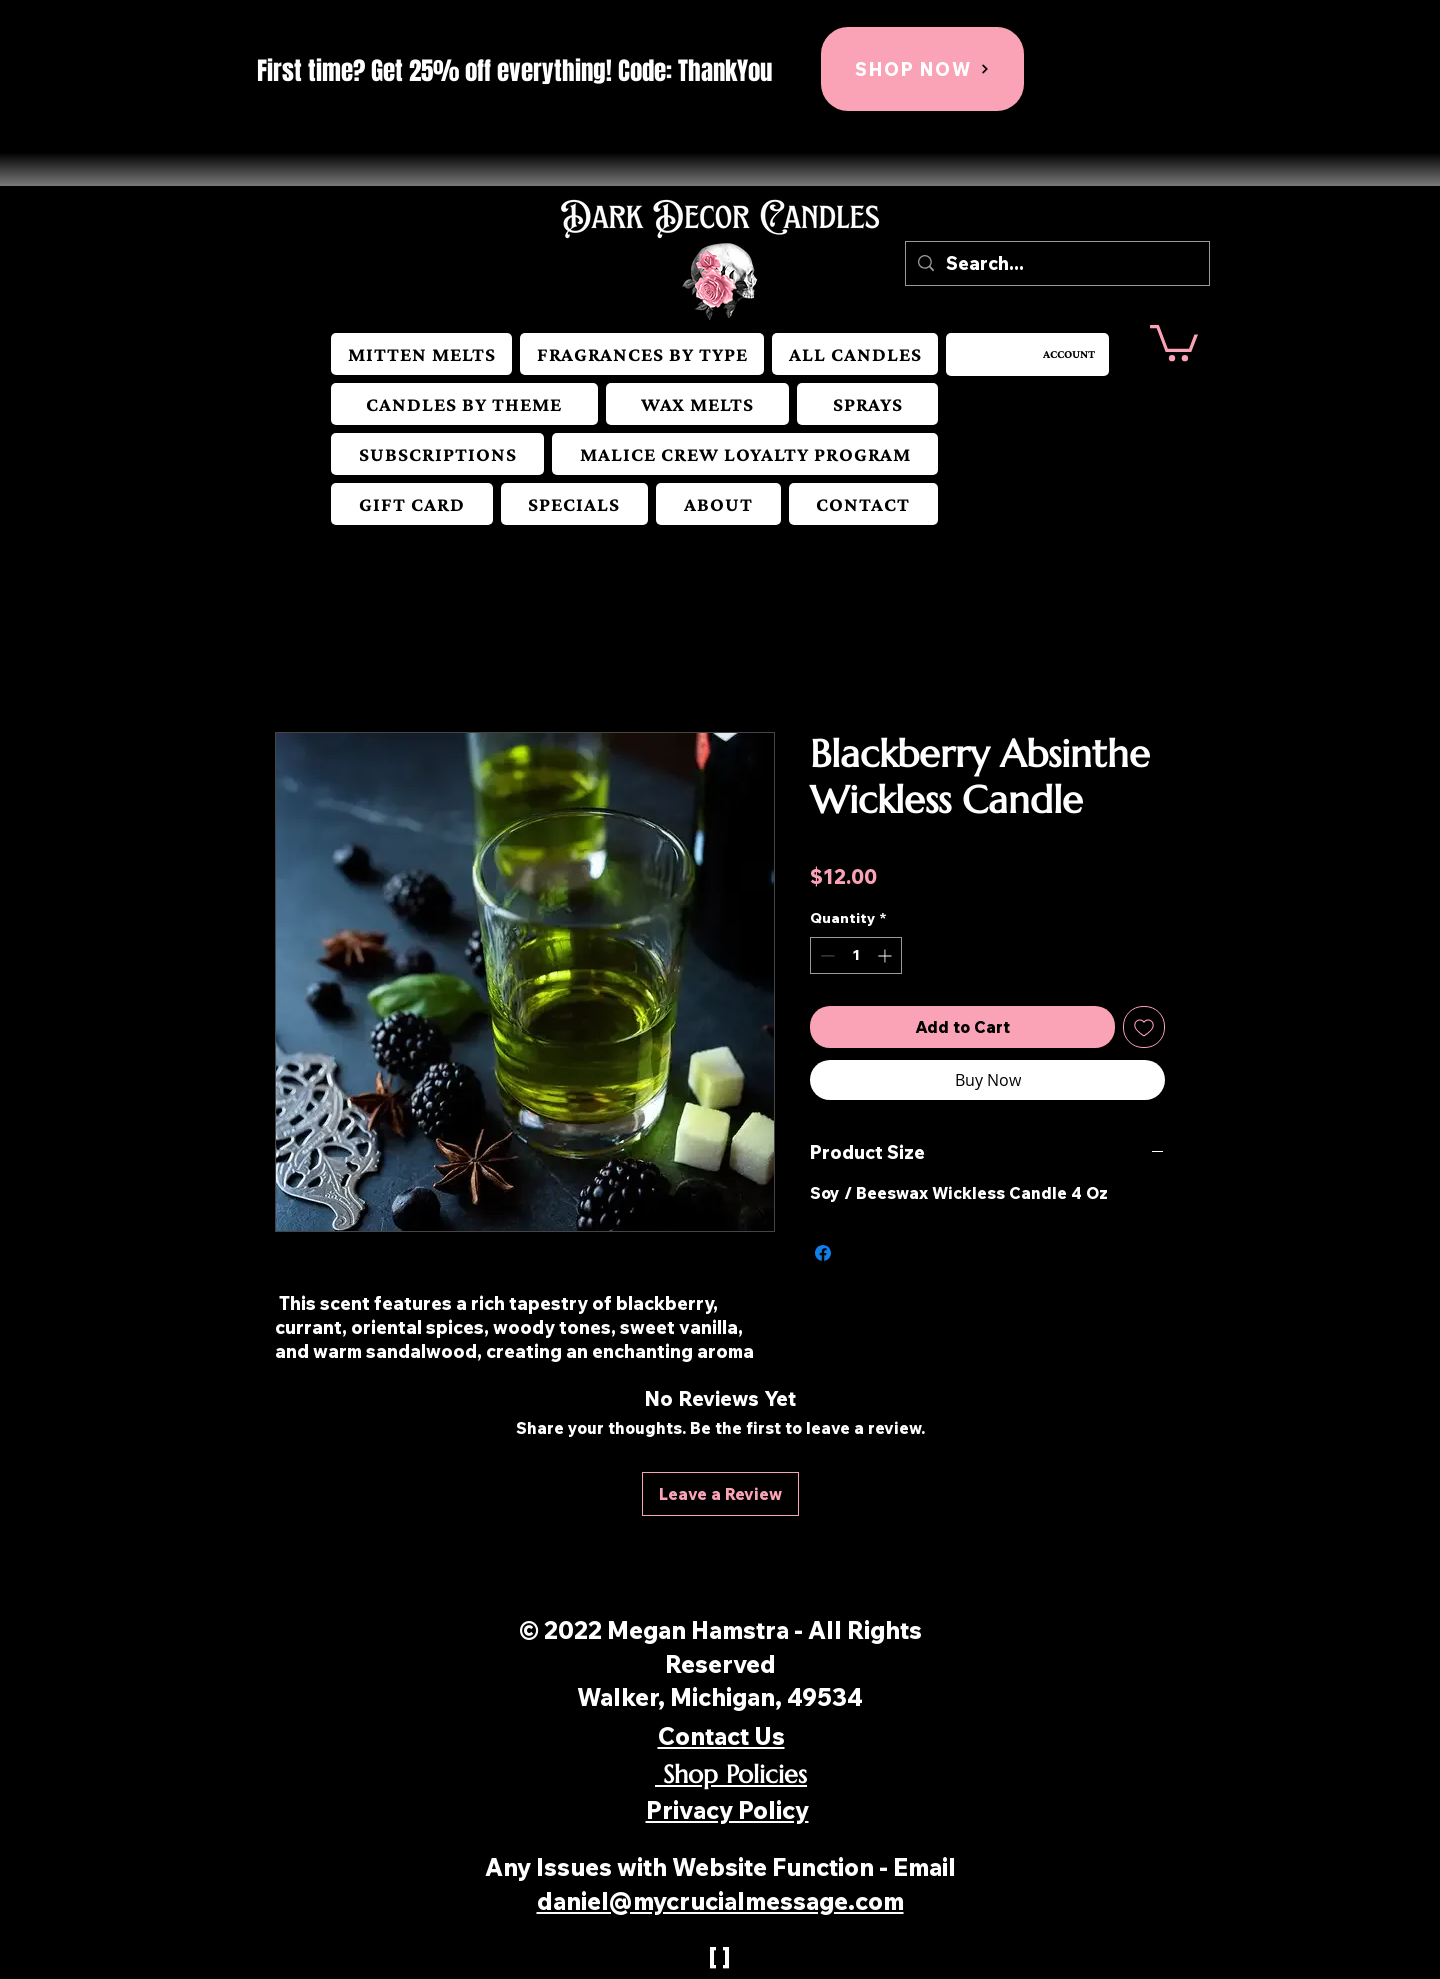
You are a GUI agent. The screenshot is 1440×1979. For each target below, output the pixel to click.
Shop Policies (731, 1774)
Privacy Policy (727, 1810)
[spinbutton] (856, 955)
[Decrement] (825, 955)
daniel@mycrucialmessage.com (720, 1901)
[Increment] (886, 955)
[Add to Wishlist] (1144, 1027)
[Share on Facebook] (823, 1253)
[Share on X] (861, 1253)
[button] (642, 354)
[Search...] (1056, 263)
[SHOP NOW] (922, 69)
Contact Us (721, 1736)
